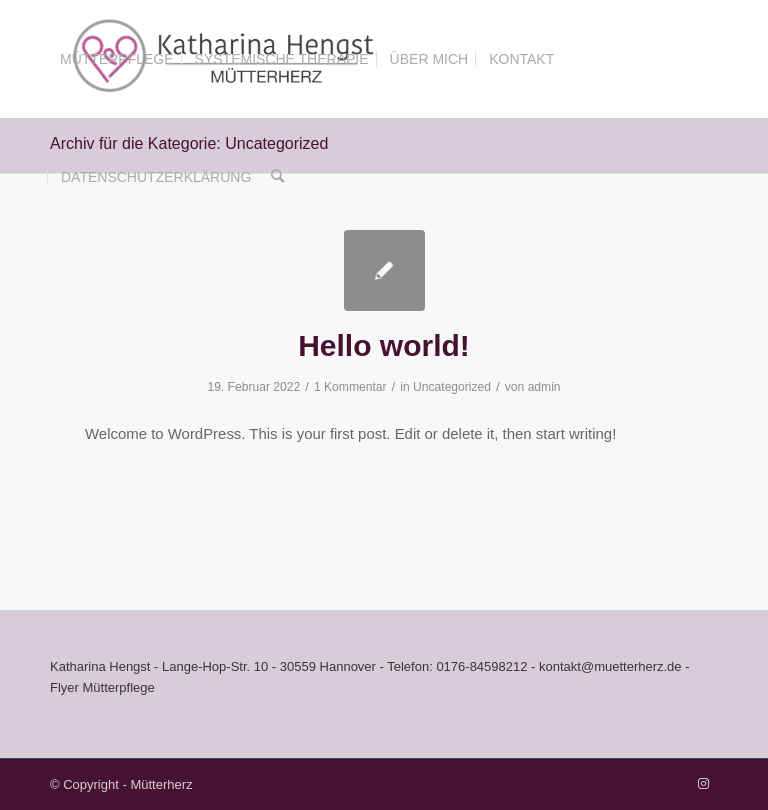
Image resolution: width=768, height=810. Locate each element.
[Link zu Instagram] (703, 784)
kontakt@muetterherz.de (610, 666)
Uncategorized (452, 387)
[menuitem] (117, 59)
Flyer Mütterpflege (102, 687)
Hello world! (384, 345)
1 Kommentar (350, 387)
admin (544, 387)
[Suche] (277, 177)
